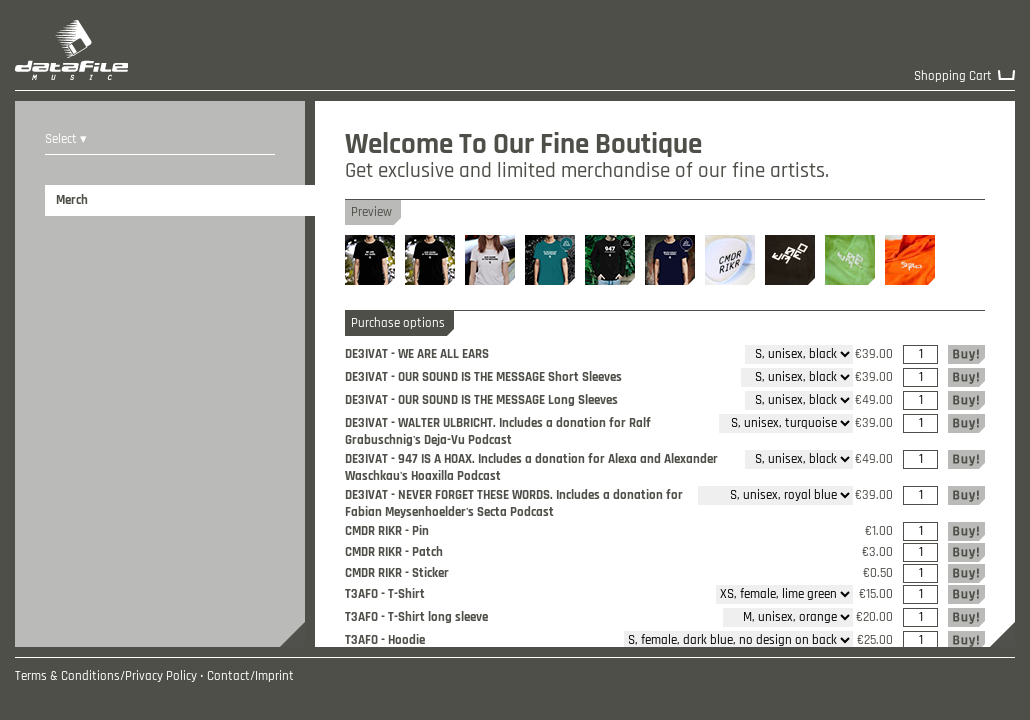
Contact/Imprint (250, 676)
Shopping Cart (953, 76)
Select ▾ (66, 139)
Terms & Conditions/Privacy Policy (106, 676)
